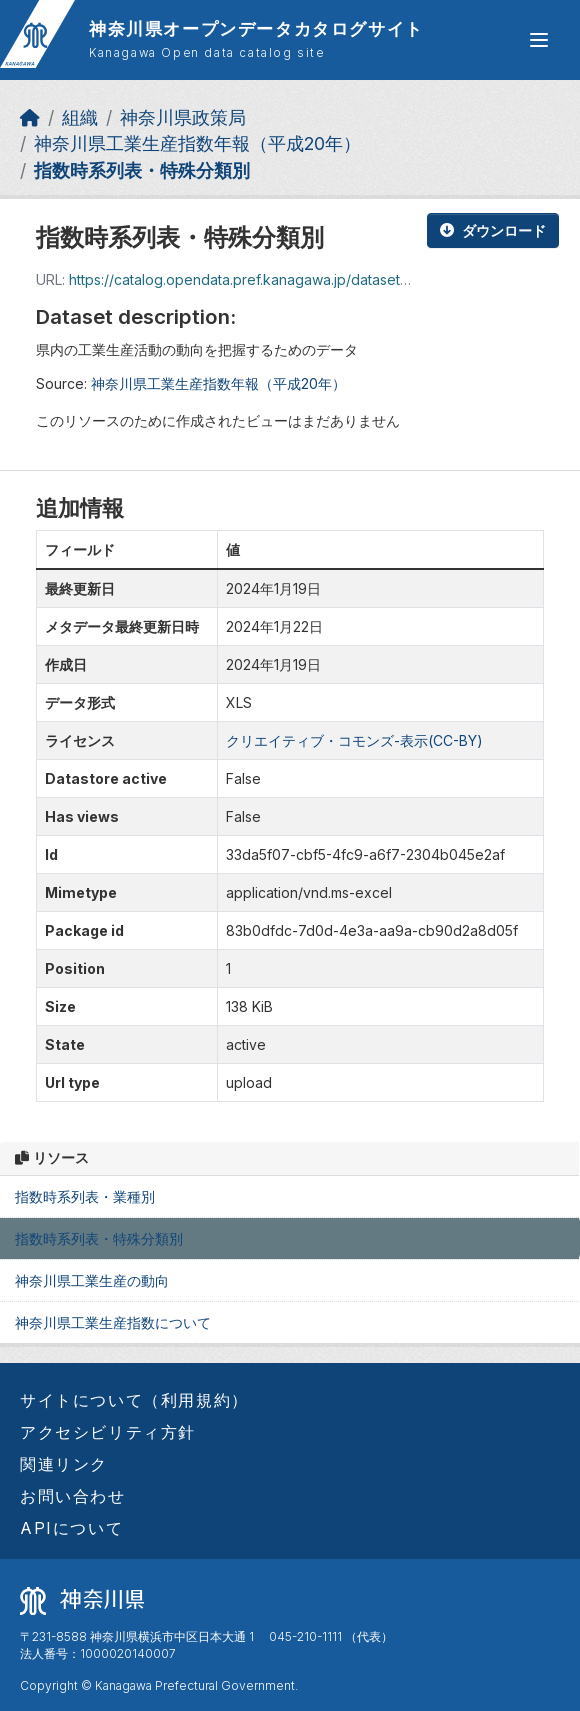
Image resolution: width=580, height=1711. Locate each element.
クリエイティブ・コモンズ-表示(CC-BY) (354, 740)
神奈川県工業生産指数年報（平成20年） (197, 143)
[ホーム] (30, 117)
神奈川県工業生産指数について (113, 1322)
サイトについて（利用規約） (134, 1400)
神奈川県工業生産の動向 (92, 1280)
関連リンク (64, 1464)
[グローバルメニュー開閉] (539, 40)
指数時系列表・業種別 (85, 1196)
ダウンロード (493, 230)
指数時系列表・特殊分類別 (142, 170)
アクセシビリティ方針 (108, 1432)
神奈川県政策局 (183, 117)
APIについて (71, 1528)
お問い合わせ (73, 1496)
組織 (80, 117)
